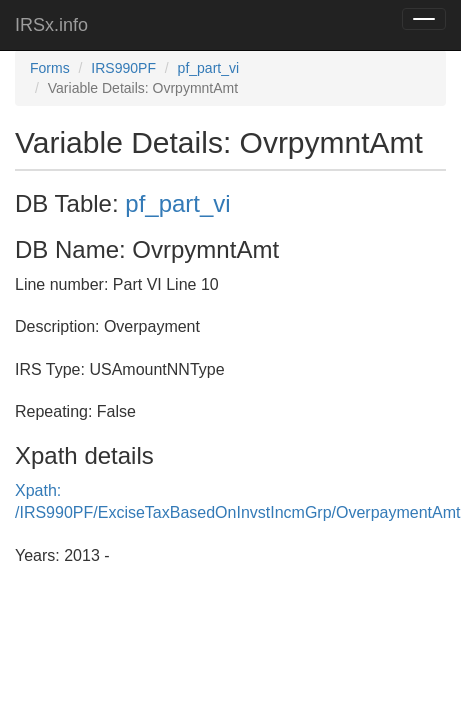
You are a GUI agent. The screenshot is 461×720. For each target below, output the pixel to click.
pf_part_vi (208, 68)
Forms (50, 68)
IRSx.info (51, 25)
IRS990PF (123, 68)
